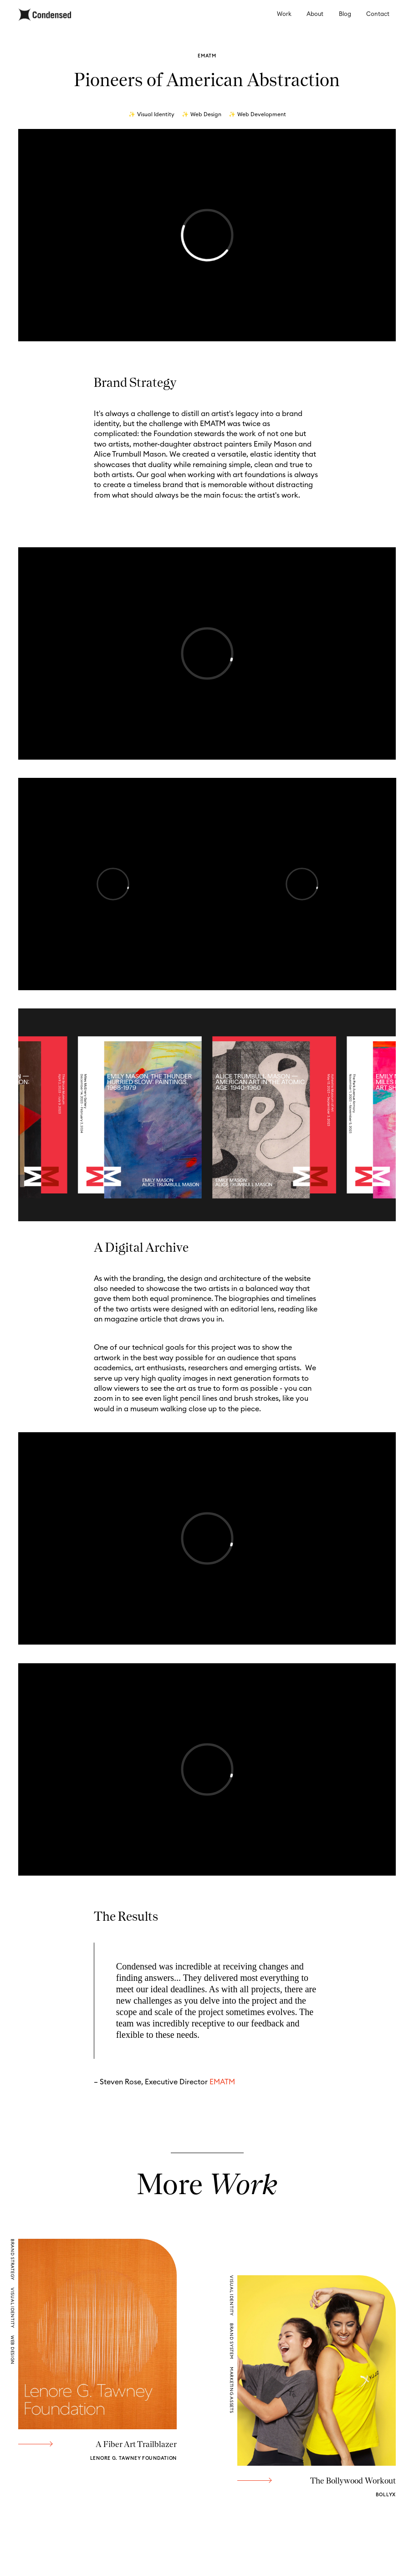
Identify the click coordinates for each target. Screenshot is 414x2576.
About (315, 14)
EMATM (222, 2082)
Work (284, 14)
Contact (377, 14)
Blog (345, 14)
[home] (44, 14)
